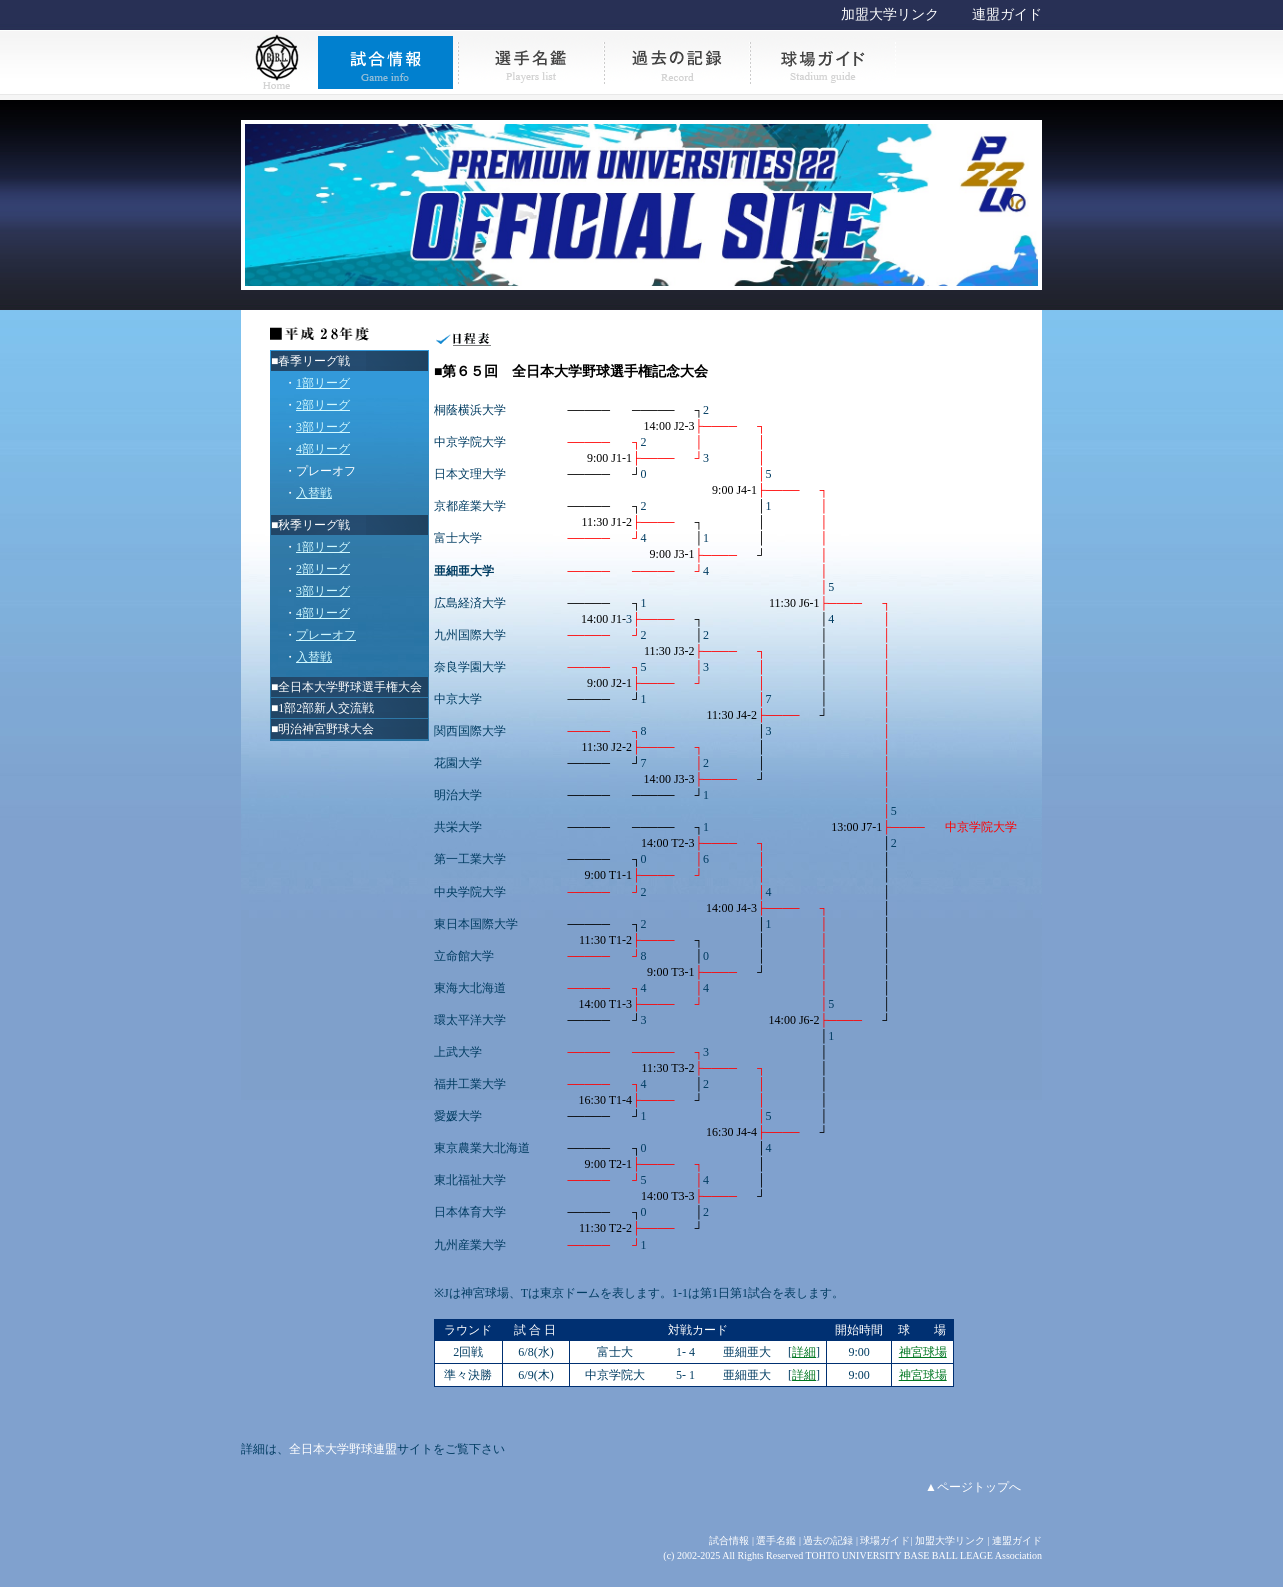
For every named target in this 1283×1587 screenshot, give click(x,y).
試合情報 (729, 1540)
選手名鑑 (776, 1540)
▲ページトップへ (973, 1487)
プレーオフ (326, 471)
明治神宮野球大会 (326, 729)
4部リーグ (323, 449)
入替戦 (314, 493)
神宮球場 (923, 1352)
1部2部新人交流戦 (326, 708)
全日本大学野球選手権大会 (350, 687)
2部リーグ (323, 405)
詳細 (804, 1352)
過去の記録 (828, 1540)
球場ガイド (885, 1540)
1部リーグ (323, 383)
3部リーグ (323, 427)
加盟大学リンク (890, 14)
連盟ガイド (1007, 14)
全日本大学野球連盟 (343, 1449)
